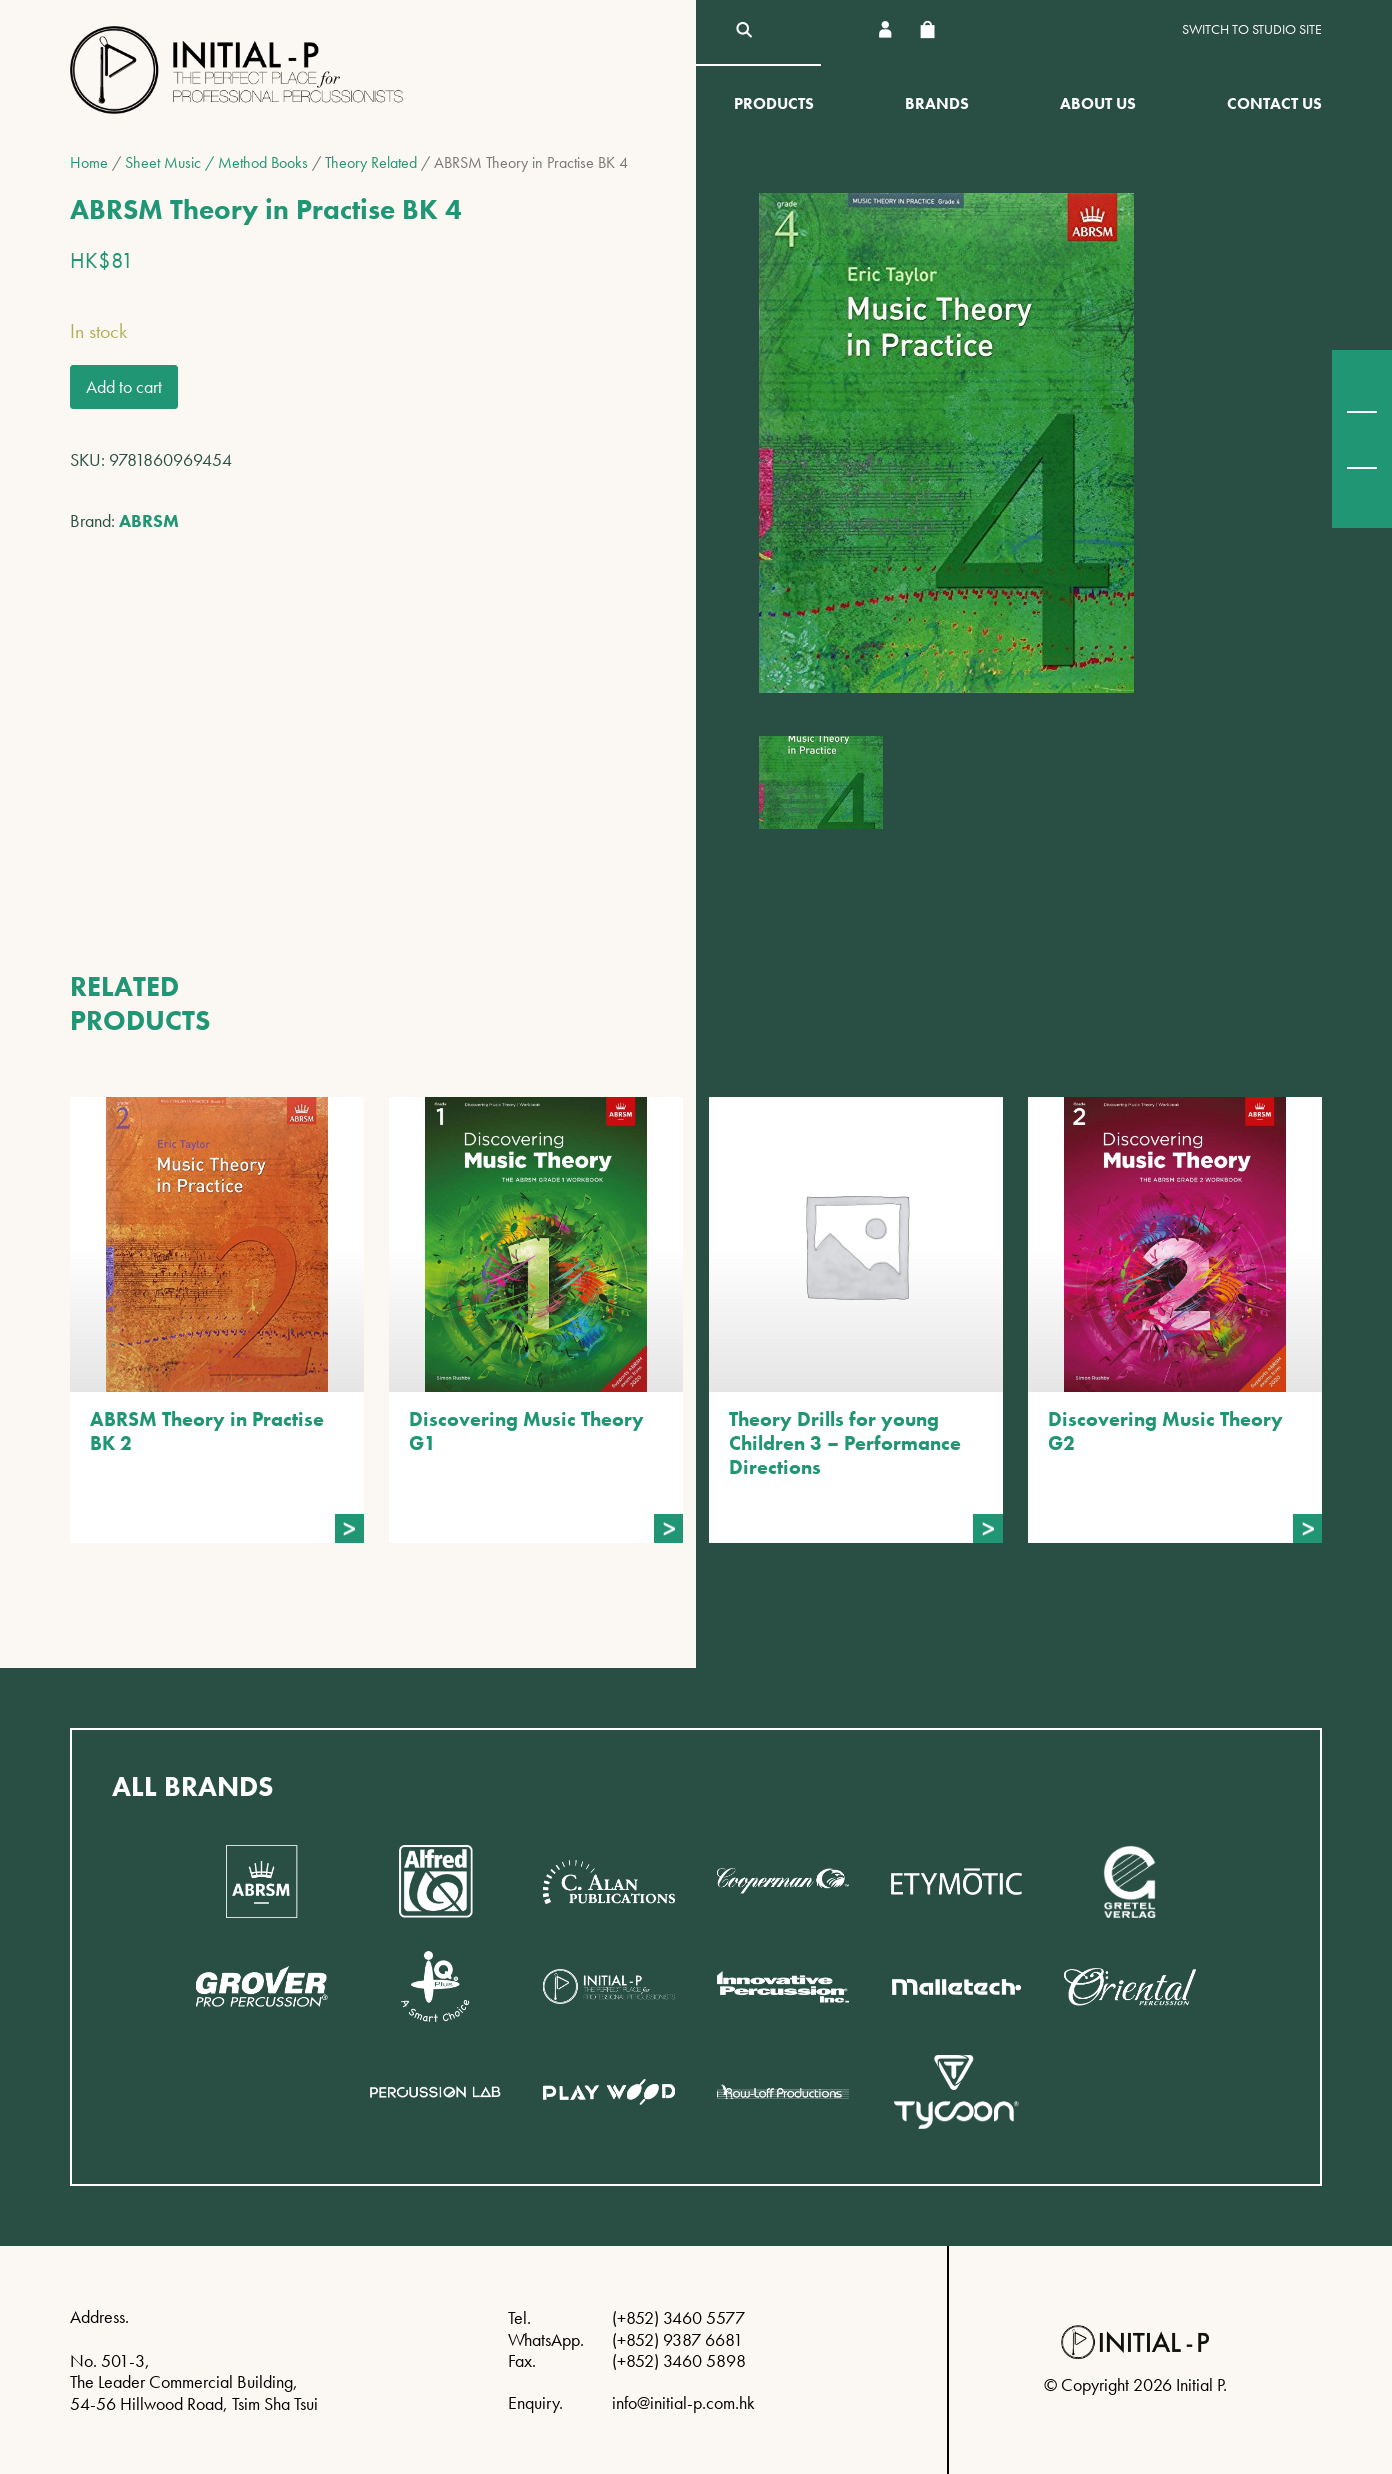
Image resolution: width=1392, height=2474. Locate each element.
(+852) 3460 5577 (678, 2317)
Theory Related (371, 162)
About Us (1098, 103)
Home (89, 162)
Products (774, 103)
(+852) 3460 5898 (679, 2360)
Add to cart (124, 386)
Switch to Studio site (1252, 29)
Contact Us (1274, 103)
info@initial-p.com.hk (683, 2402)
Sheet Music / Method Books (216, 162)
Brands (937, 103)
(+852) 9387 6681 (677, 2339)
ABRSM (149, 520)
